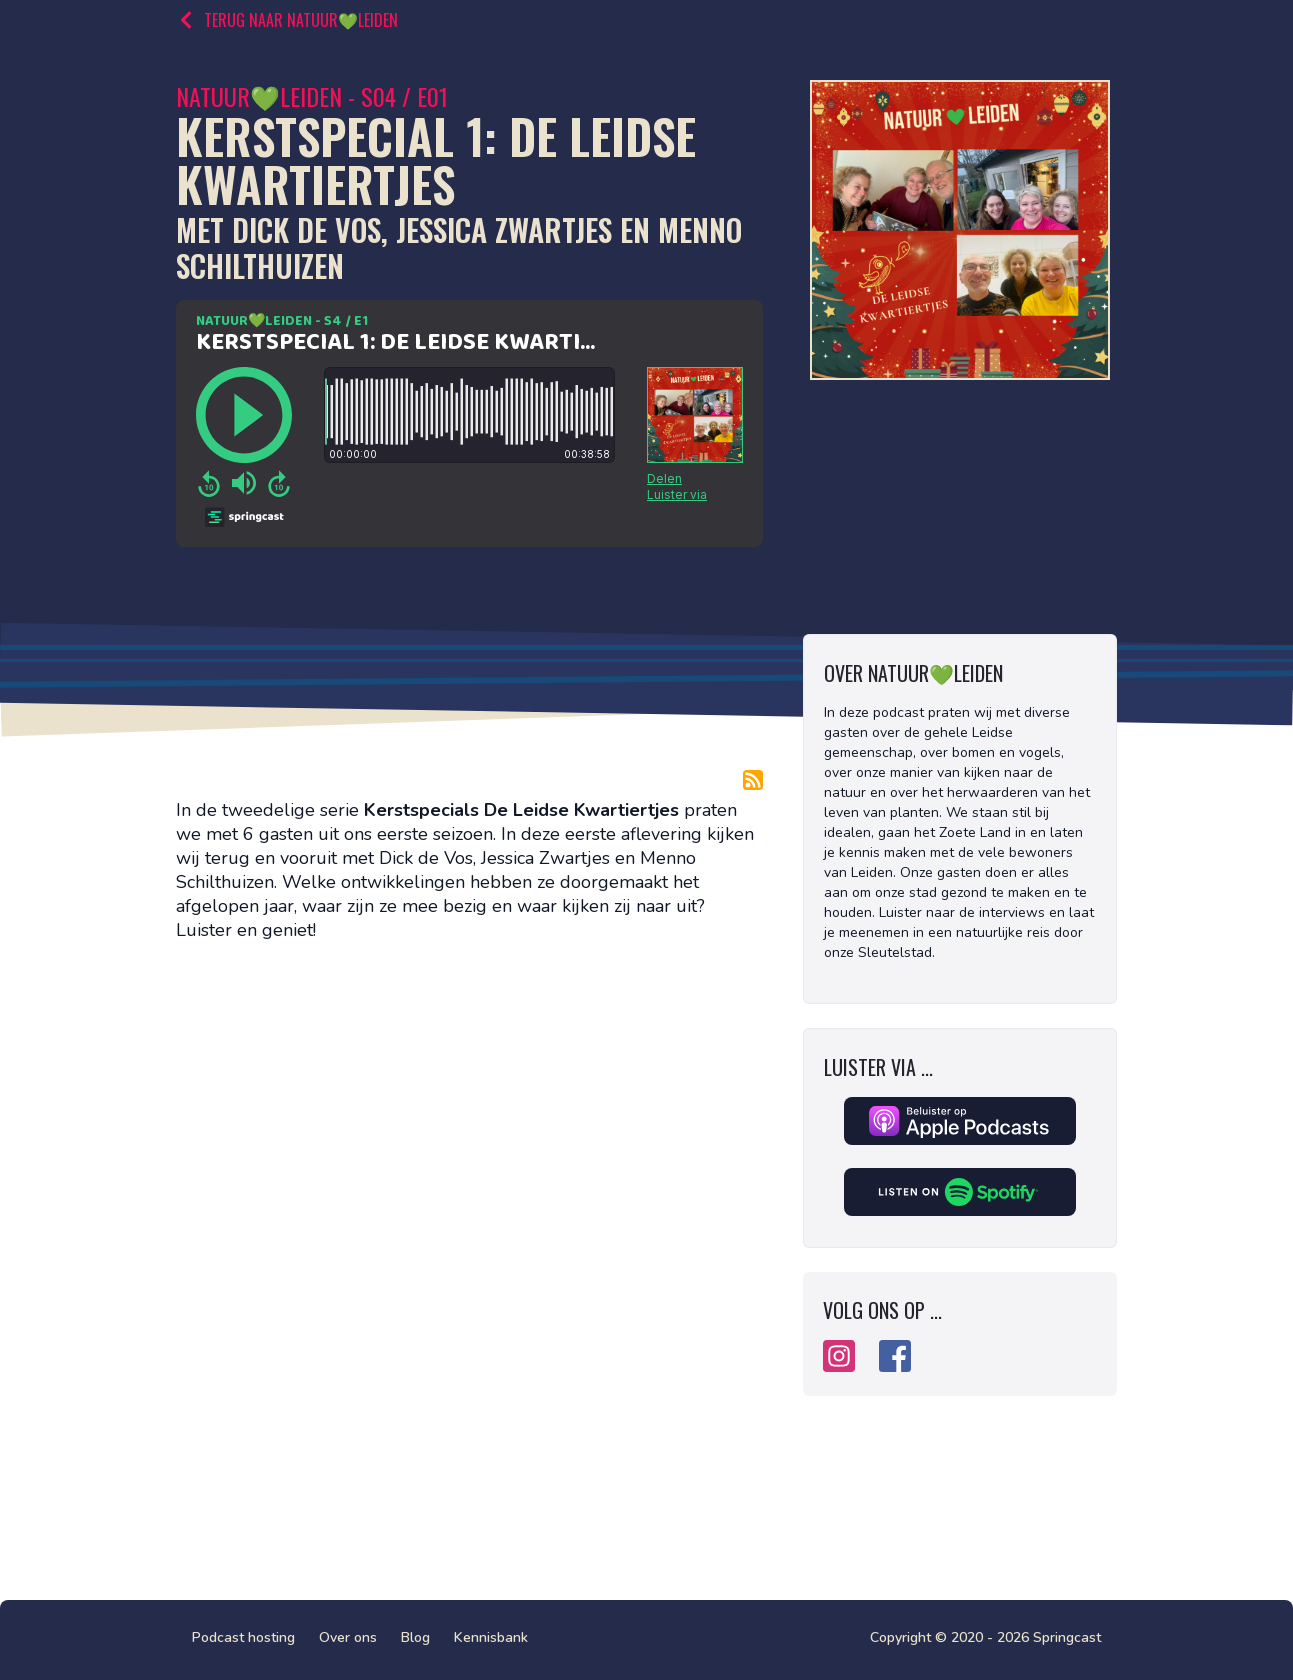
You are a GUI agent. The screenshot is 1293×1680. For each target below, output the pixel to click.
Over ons (348, 1637)
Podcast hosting (243, 1637)
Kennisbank (491, 1637)
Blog (415, 1637)
